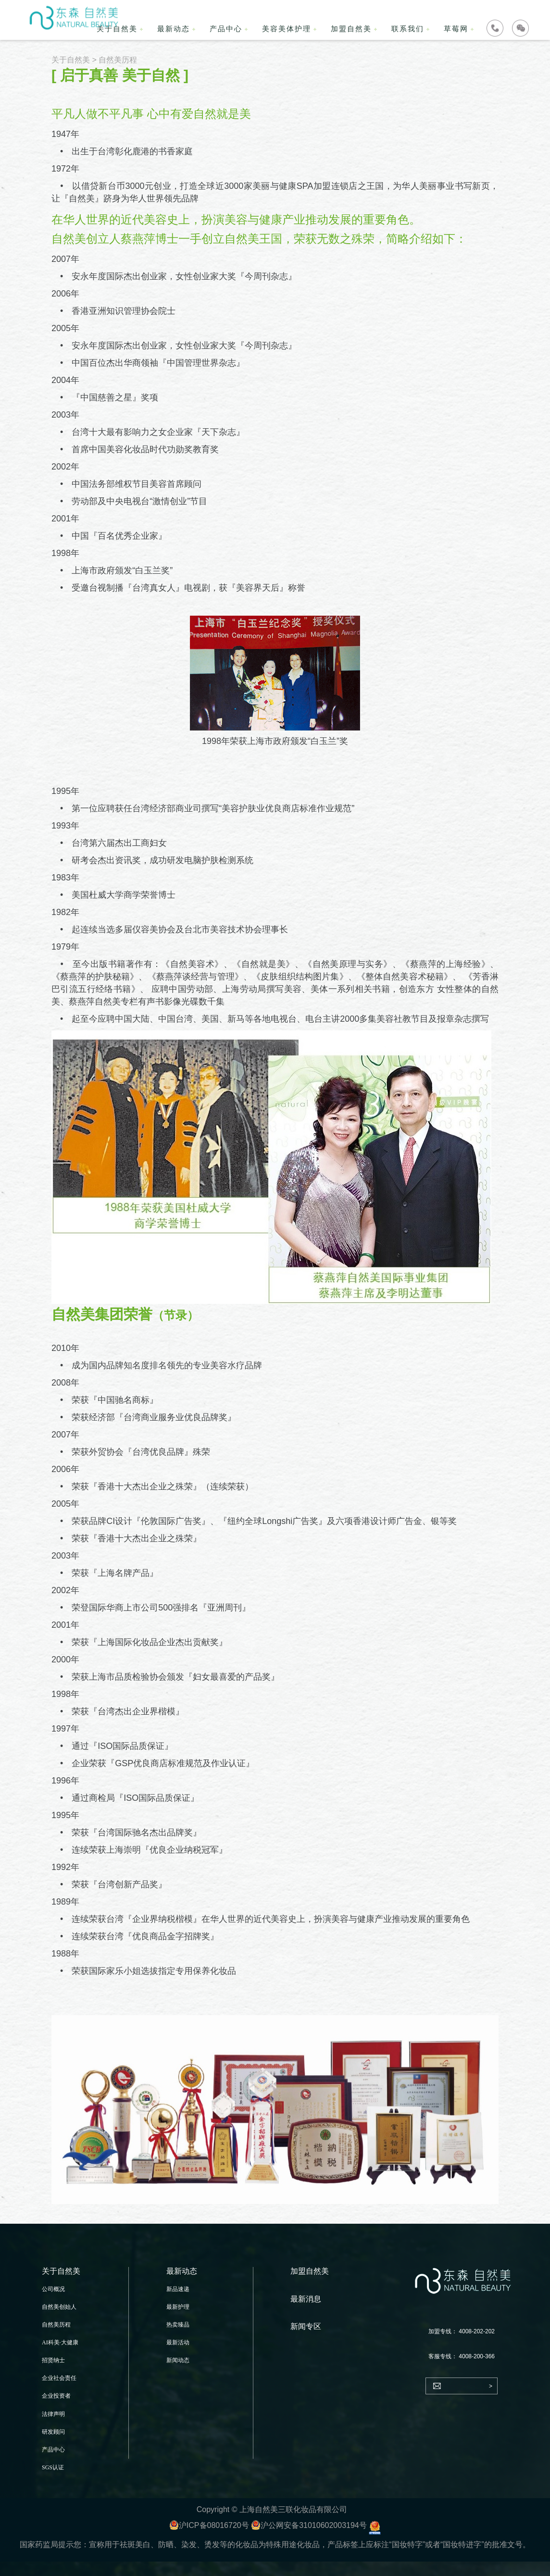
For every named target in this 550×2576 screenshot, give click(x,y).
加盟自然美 (351, 29)
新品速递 (177, 2289)
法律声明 (53, 2414)
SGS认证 (53, 2467)
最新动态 (173, 29)
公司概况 (53, 2289)
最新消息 (305, 2299)
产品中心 (226, 29)
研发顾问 (53, 2431)
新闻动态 (177, 2360)
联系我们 (407, 29)
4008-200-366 (477, 2356)
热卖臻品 (177, 2324)
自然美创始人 (59, 2307)
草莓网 (456, 29)
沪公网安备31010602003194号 (309, 2525)
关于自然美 (70, 60)
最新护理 (177, 2307)
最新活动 (177, 2342)
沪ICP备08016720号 (209, 2525)
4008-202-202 (477, 2331)
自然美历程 (56, 2324)
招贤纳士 (53, 2360)
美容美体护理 (286, 29)
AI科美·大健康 (60, 2342)
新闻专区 (305, 2326)
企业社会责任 (59, 2378)
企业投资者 (56, 2395)
